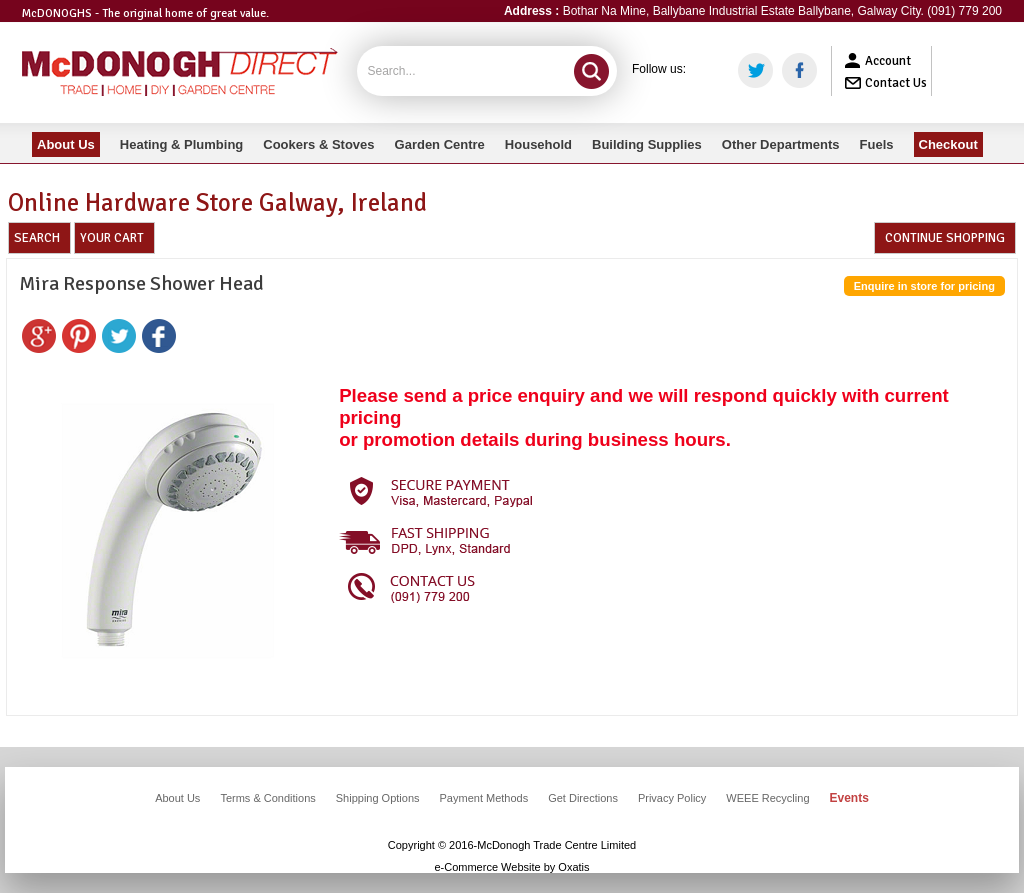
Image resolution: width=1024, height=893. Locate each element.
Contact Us (896, 83)
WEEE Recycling (767, 798)
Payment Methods (484, 798)
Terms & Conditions (267, 798)
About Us (177, 798)
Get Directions (583, 798)
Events (849, 798)
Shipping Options (378, 798)
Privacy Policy (672, 798)
